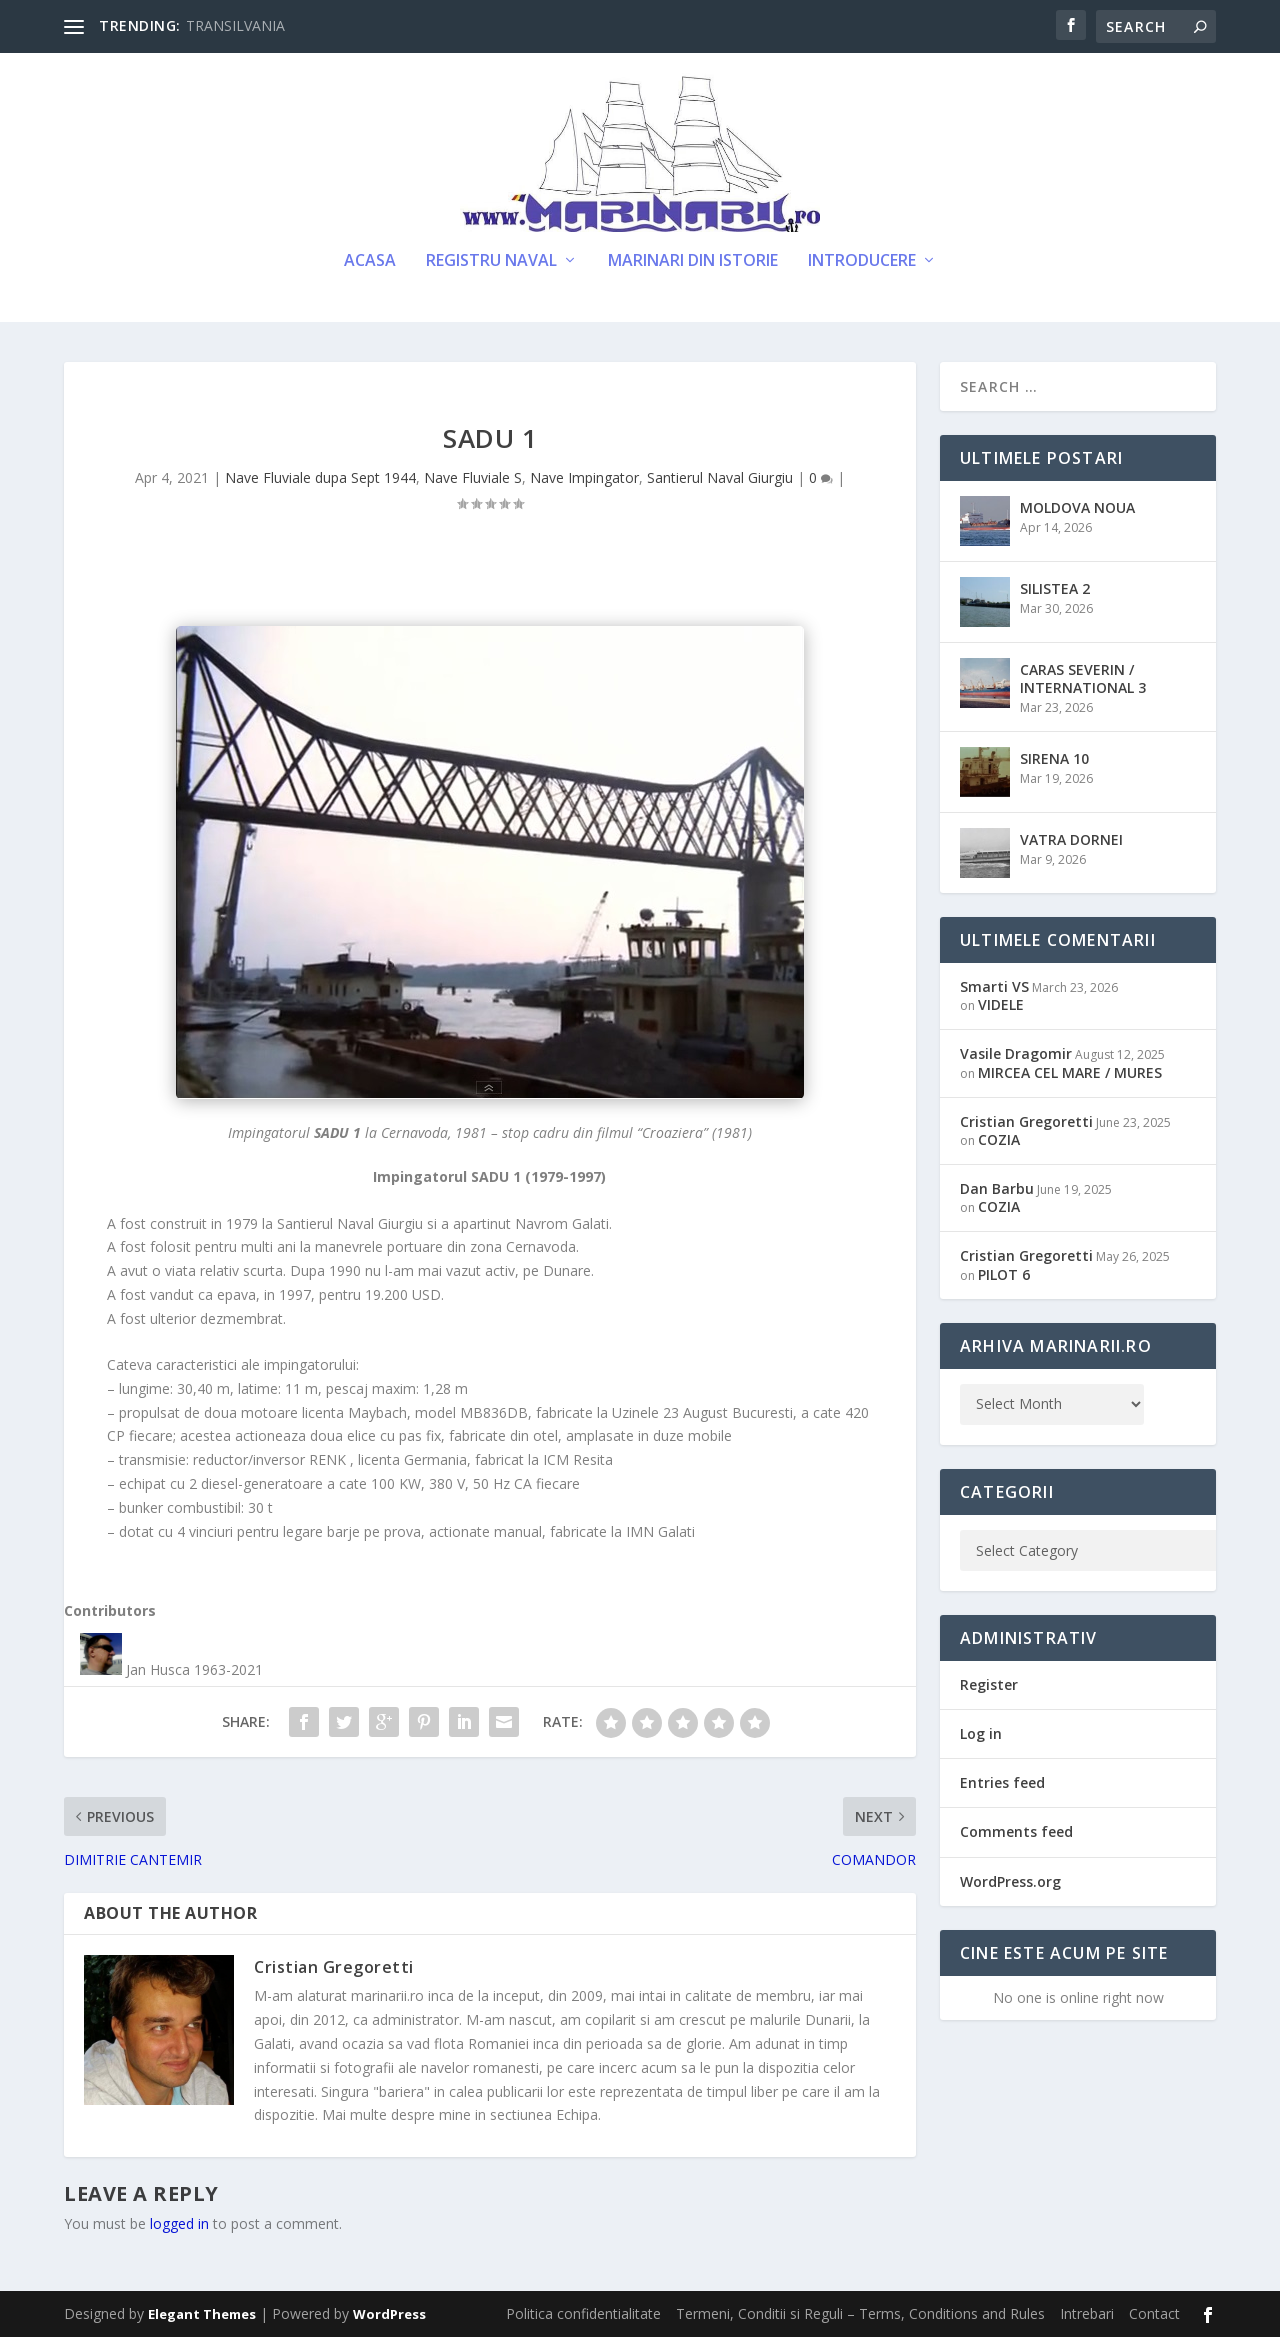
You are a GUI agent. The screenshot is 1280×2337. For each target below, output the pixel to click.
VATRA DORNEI (1071, 839)
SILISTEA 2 (1055, 588)
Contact (1154, 2313)
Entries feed (1002, 1782)
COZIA (999, 1139)
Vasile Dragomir (1016, 1053)
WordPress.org (1010, 1881)
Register (989, 1684)
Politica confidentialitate (583, 2313)
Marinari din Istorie (693, 261)
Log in (981, 1733)
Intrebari (1087, 2313)
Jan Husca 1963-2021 (194, 1669)
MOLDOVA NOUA (1077, 507)
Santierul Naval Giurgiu (720, 477)
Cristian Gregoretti (334, 1967)
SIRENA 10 (1054, 758)
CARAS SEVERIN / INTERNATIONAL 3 (1083, 678)
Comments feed (1016, 1831)
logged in (179, 2223)
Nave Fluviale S (473, 477)
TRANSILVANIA (235, 25)
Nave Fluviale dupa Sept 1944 (320, 477)
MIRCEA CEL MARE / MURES (1070, 1072)
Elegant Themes (202, 2314)
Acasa (370, 261)
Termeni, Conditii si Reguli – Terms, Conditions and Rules (860, 2313)
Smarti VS (994, 986)
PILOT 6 (1004, 1274)
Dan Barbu (997, 1188)
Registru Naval (491, 261)
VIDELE (1001, 1004)
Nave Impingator (584, 477)
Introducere (862, 261)
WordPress (389, 2314)
